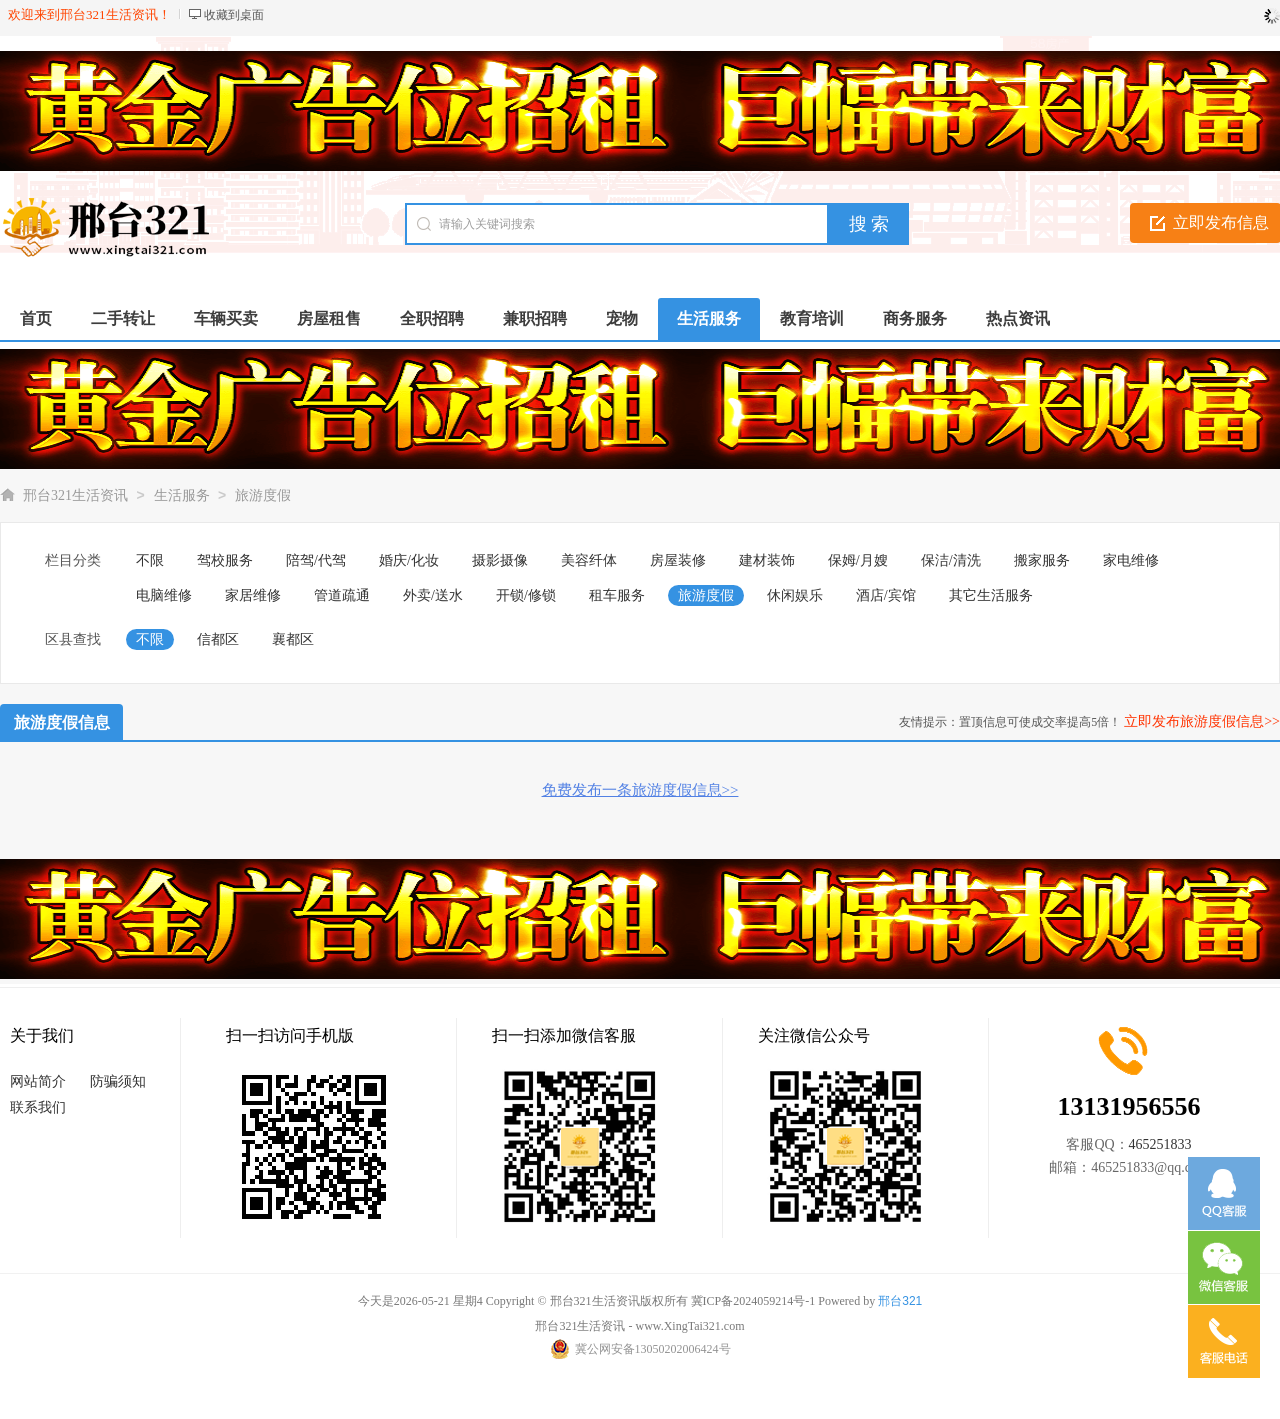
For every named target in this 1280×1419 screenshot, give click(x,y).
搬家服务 (1042, 560)
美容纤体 (589, 560)
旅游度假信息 (62, 722)
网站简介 (38, 1081)
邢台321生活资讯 (75, 495)
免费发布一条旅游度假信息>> (640, 790)
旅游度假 (263, 495)
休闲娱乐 (795, 595)
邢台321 (900, 1301)
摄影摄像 (500, 560)
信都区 (218, 639)
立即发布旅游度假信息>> (1202, 721)
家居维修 (253, 595)
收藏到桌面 (234, 15)
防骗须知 (118, 1081)
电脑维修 (164, 595)
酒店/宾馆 (886, 595)
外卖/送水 (433, 595)
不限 (150, 560)
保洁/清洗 (951, 560)
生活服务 (182, 495)
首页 (36, 318)
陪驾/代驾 (316, 560)
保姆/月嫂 (858, 560)
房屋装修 (678, 560)
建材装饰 (767, 560)
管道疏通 (342, 595)
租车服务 (617, 595)
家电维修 (1131, 560)
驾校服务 (225, 560)
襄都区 (293, 639)
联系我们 (38, 1107)
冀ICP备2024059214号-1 (753, 1301)
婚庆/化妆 (409, 560)
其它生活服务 (991, 595)
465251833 (1160, 1144)
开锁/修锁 (526, 595)
